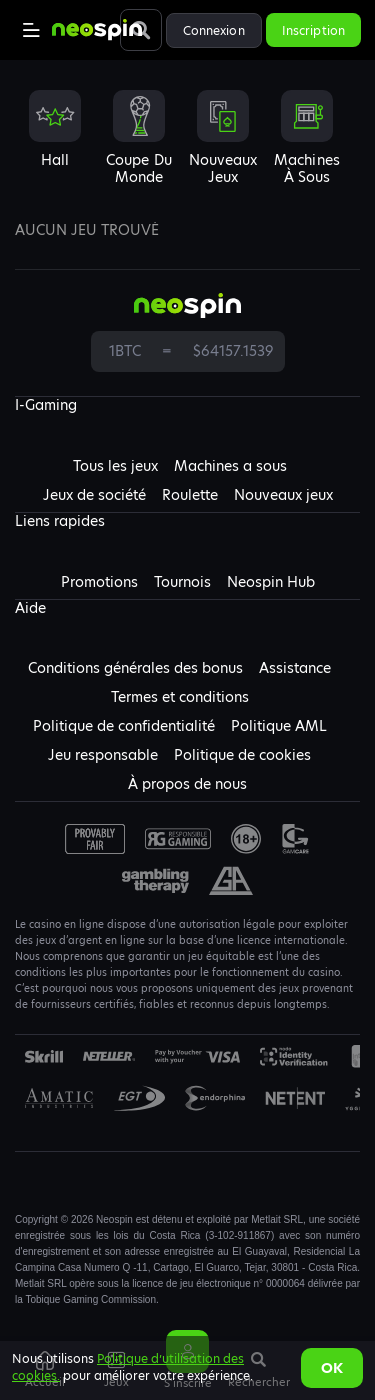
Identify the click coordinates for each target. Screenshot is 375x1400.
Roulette (190, 495)
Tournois (182, 582)
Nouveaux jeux (283, 495)
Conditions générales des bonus (135, 668)
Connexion (214, 30)
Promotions (99, 582)
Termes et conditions (180, 697)
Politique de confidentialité (124, 726)
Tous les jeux (115, 466)
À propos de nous (187, 784)
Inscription (313, 30)
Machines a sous (230, 466)
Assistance (295, 668)
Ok (332, 1368)
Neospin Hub (271, 582)
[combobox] (187, 146)
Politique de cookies (242, 755)
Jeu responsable (103, 755)
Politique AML (279, 726)
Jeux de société (94, 495)
